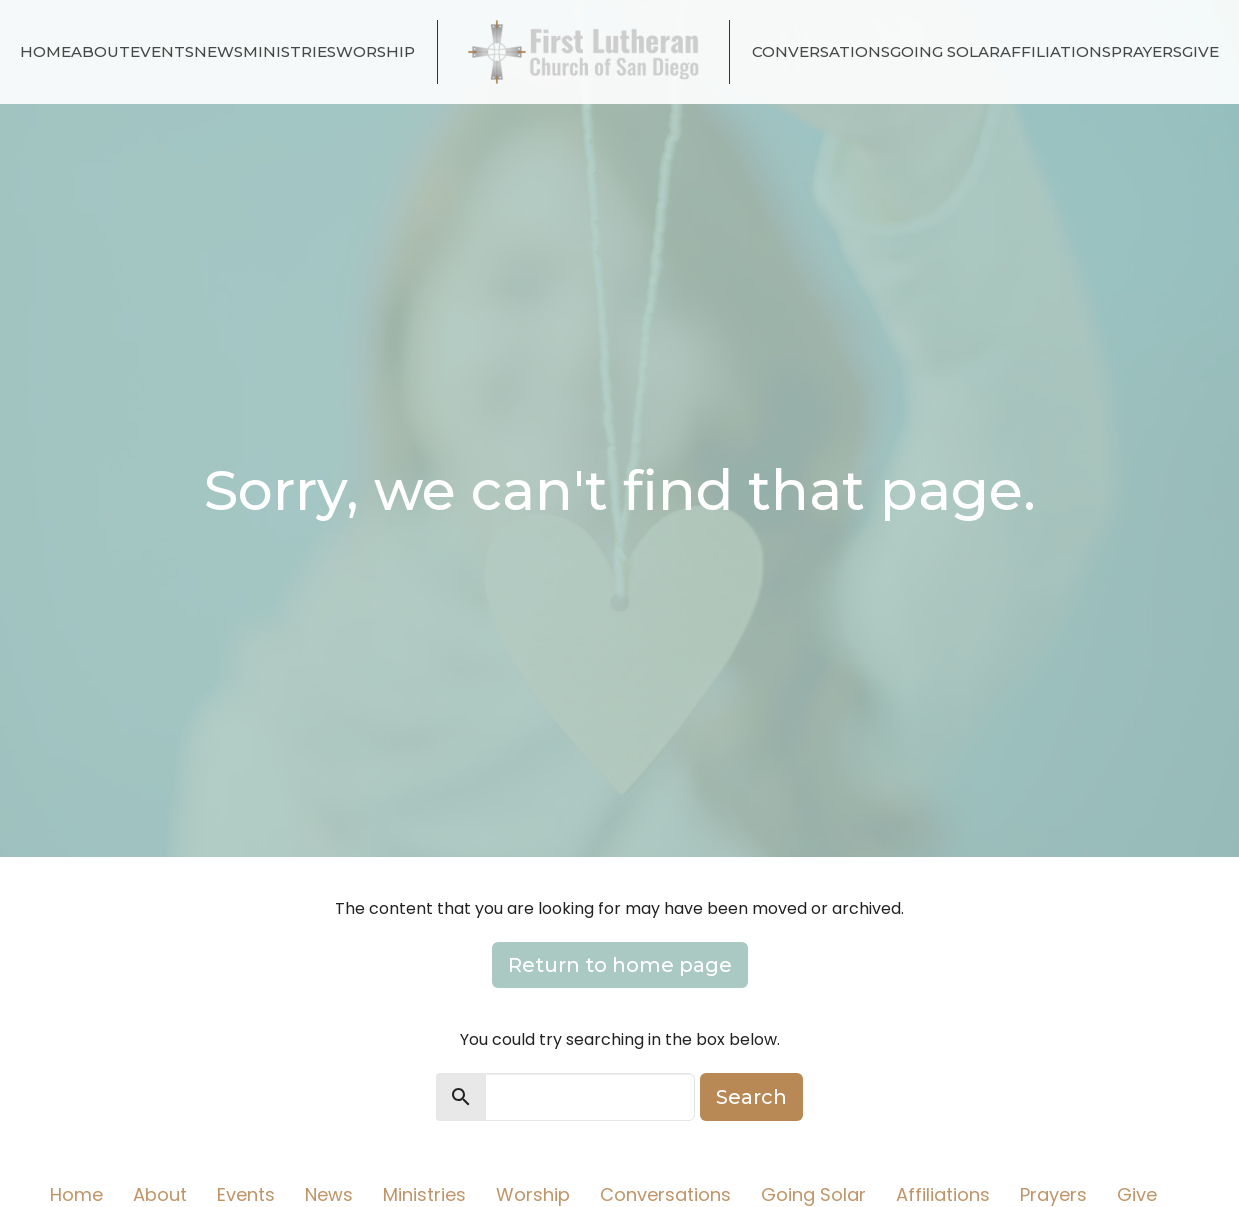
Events (162, 51)
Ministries (289, 51)
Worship (375, 51)
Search (751, 1097)
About (100, 51)
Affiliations (1055, 51)
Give (1200, 51)
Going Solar (945, 51)
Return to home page (620, 965)
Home (45, 51)
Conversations (821, 51)
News (218, 51)
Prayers (1146, 51)
